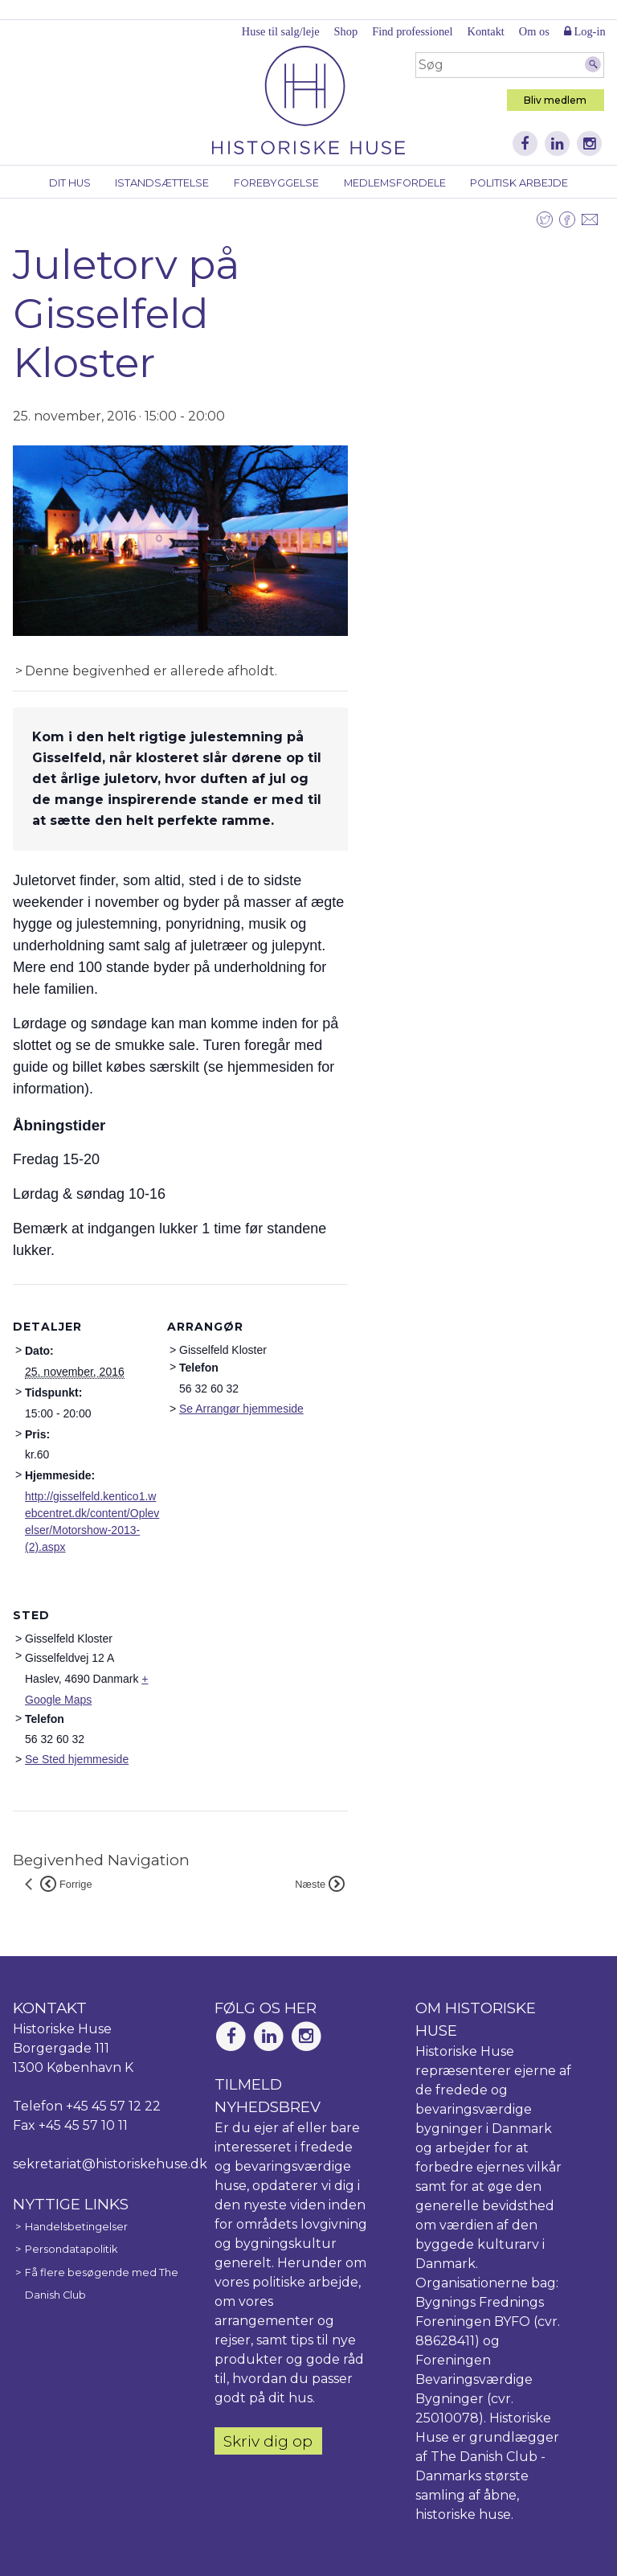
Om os (534, 31)
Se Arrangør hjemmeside (241, 1408)
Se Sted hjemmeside (77, 1759)
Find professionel (412, 31)
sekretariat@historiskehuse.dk (110, 2164)
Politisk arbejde (519, 183)
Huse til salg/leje (281, 31)
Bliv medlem (555, 100)
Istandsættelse (162, 183)
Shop (346, 31)
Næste (320, 1884)
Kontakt (485, 31)
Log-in (585, 31)
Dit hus (70, 183)
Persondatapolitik (71, 2249)
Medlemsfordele (395, 183)
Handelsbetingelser (76, 2227)
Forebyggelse (276, 183)
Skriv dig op (268, 2441)
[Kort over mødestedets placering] (252, 1682)
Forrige (66, 1884)
